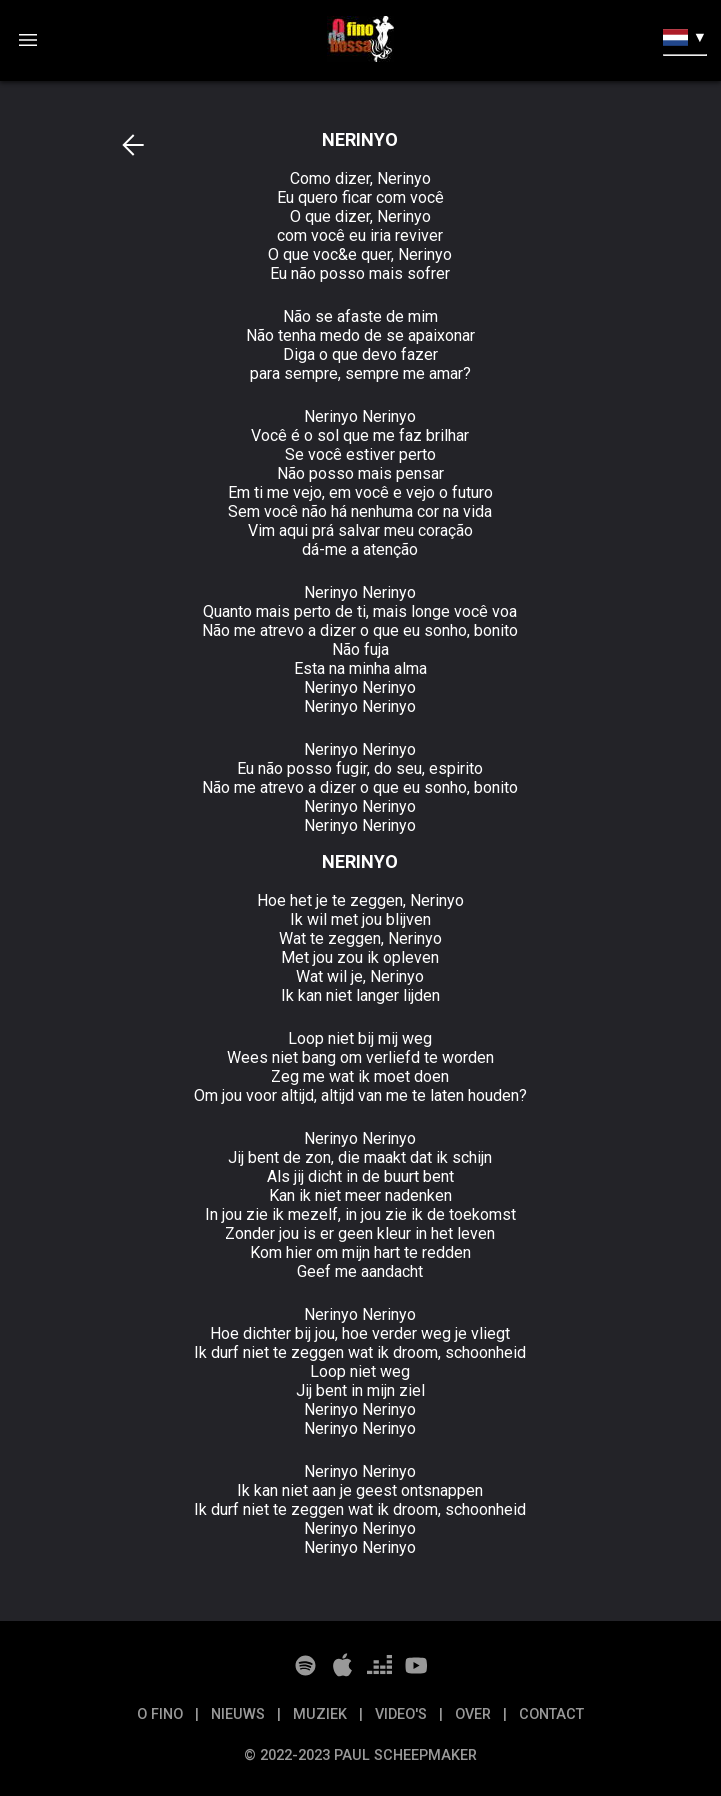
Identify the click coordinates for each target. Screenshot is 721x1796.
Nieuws (240, 1714)
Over (475, 1714)
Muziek (322, 1714)
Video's (403, 1714)
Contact (551, 1714)
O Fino (162, 1714)
